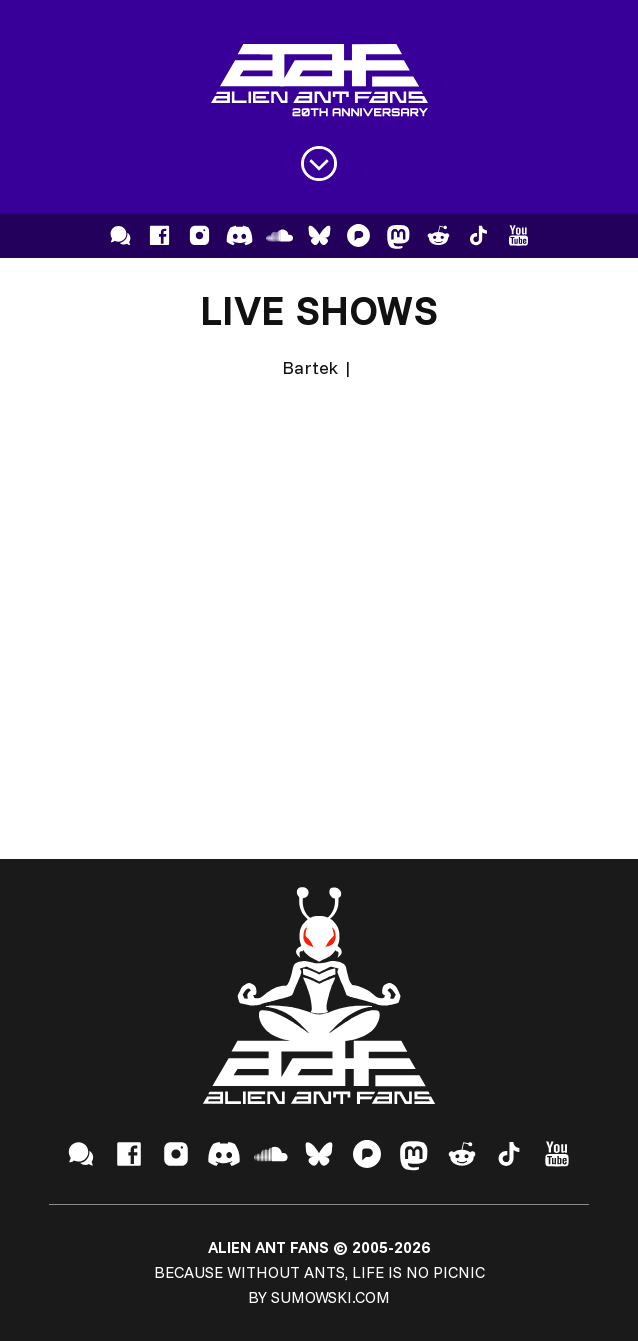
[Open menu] (318, 163)
